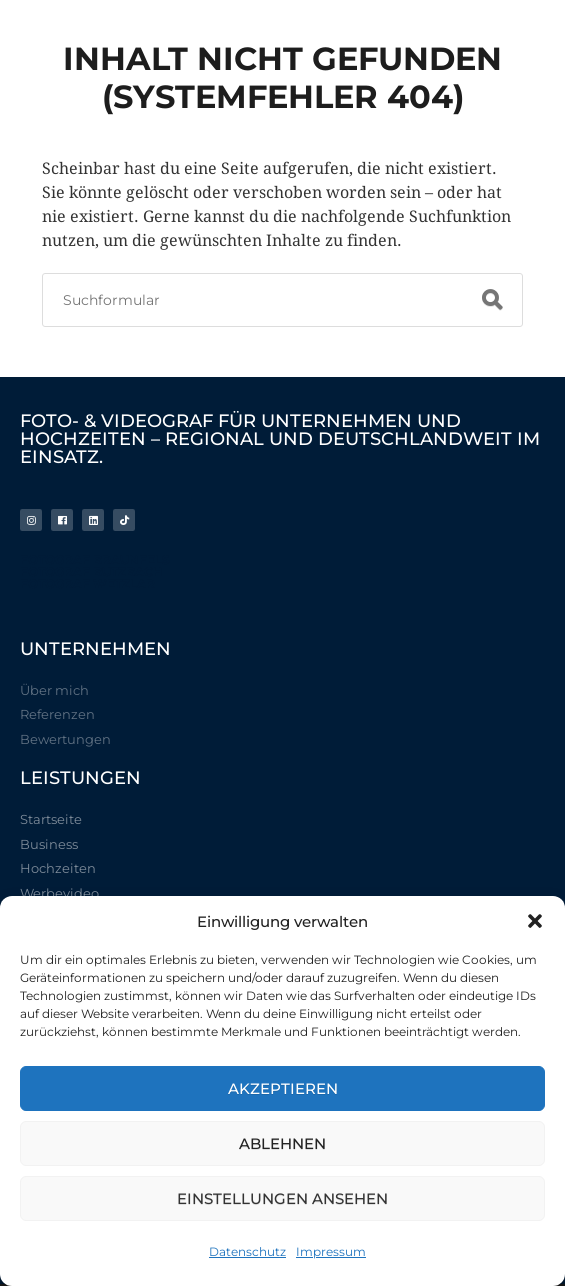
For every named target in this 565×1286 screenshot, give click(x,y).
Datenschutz (247, 1251)
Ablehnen (282, 1143)
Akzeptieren (283, 1088)
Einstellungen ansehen (282, 1198)
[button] (535, 921)
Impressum (331, 1251)
